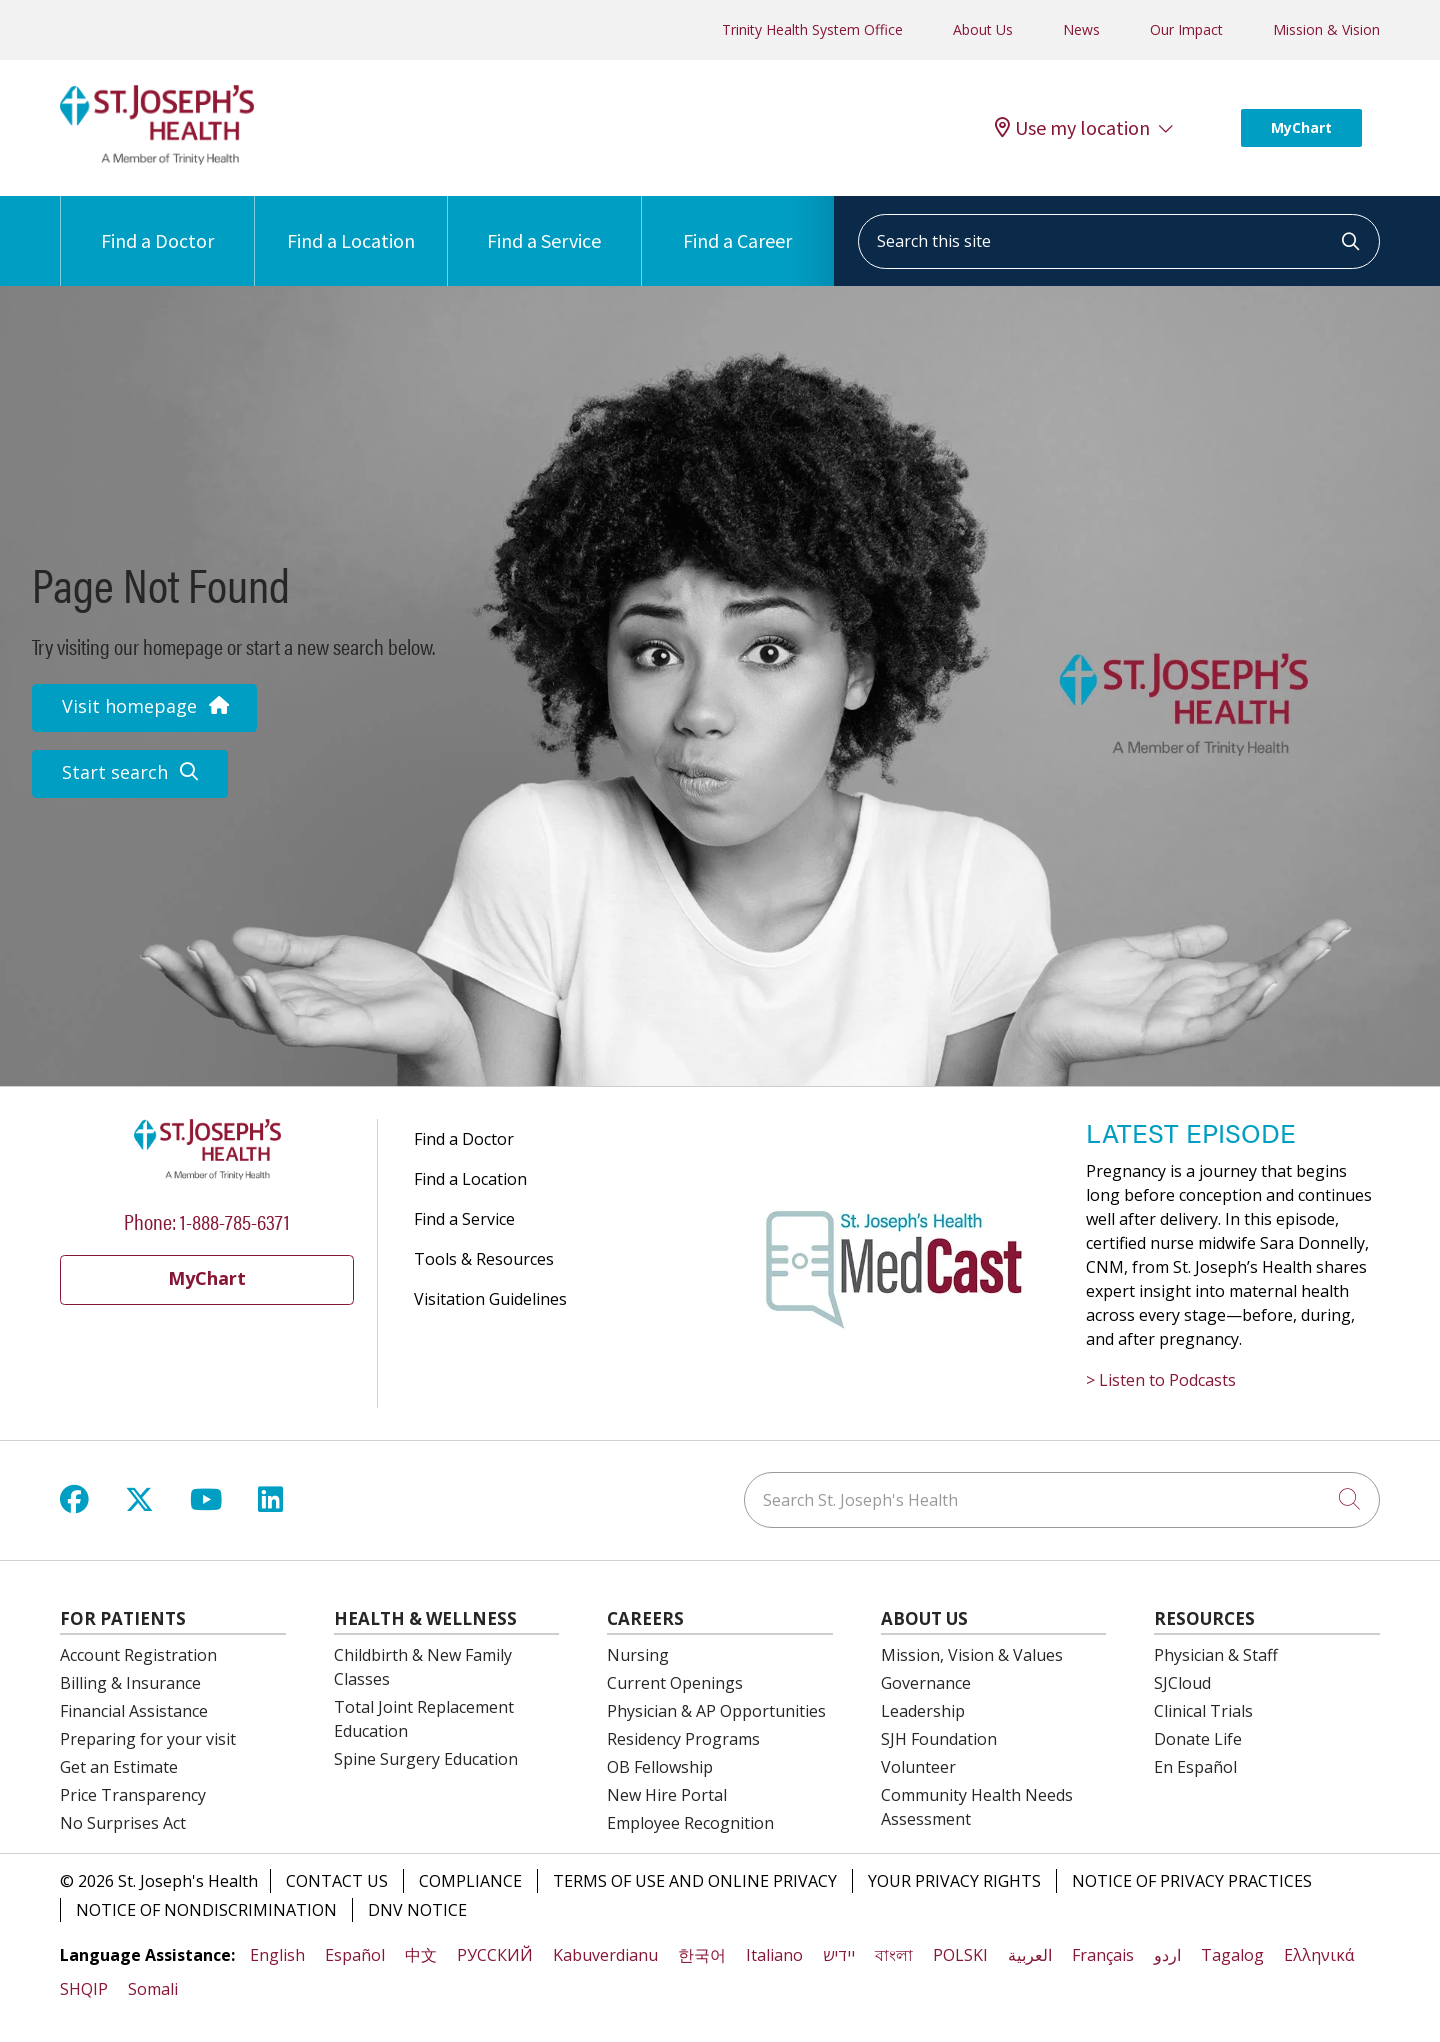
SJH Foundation (939, 1739)
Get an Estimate (119, 1767)
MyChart (1301, 127)
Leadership (923, 1711)
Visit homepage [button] (144, 706)
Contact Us (337, 1881)
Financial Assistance (134, 1711)
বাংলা (894, 1955)
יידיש (839, 1955)
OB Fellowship (660, 1767)
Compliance (470, 1881)
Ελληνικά (1319, 1955)
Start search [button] (130, 772)
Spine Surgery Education (426, 1759)
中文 (421, 1955)
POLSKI (960, 1955)
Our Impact (1186, 29)
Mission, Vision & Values (972, 1655)
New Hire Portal (667, 1795)
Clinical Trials (1203, 1711)
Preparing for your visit (148, 1739)
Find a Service (544, 224)
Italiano (774, 1955)
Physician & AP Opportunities (716, 1711)
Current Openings (675, 1683)
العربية (1030, 1955)
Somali (153, 1989)
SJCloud (1182, 1683)
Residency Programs (683, 1739)
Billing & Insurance (130, 1683)
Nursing (638, 1655)
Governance (926, 1683)
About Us (983, 29)
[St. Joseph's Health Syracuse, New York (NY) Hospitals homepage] (157, 159)
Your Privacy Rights (954, 1881)
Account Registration (138, 1655)
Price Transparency (133, 1795)
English (277, 1955)
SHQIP (84, 1989)
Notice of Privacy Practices (1192, 1881)
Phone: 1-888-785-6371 (207, 1220)
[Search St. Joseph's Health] (1062, 1500)
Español (355, 1955)
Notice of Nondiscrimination (206, 1910)
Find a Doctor (157, 224)
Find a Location (351, 224)
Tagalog (1232, 1955)
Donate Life (1198, 1739)
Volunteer (918, 1767)
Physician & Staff (1216, 1655)
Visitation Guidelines (490, 1299)
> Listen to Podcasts (1161, 1380)
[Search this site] (1119, 241)
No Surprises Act (123, 1823)
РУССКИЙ (495, 1955)
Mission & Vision (1326, 29)
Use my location (1072, 128)
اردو (1167, 1955)
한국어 (702, 1955)
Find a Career (737, 224)
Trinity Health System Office (812, 29)
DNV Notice (417, 1910)
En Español (1195, 1767)
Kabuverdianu (605, 1955)
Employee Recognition (690, 1823)
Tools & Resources (484, 1259)
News (1081, 29)
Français (1103, 1955)
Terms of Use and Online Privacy (695, 1881)
